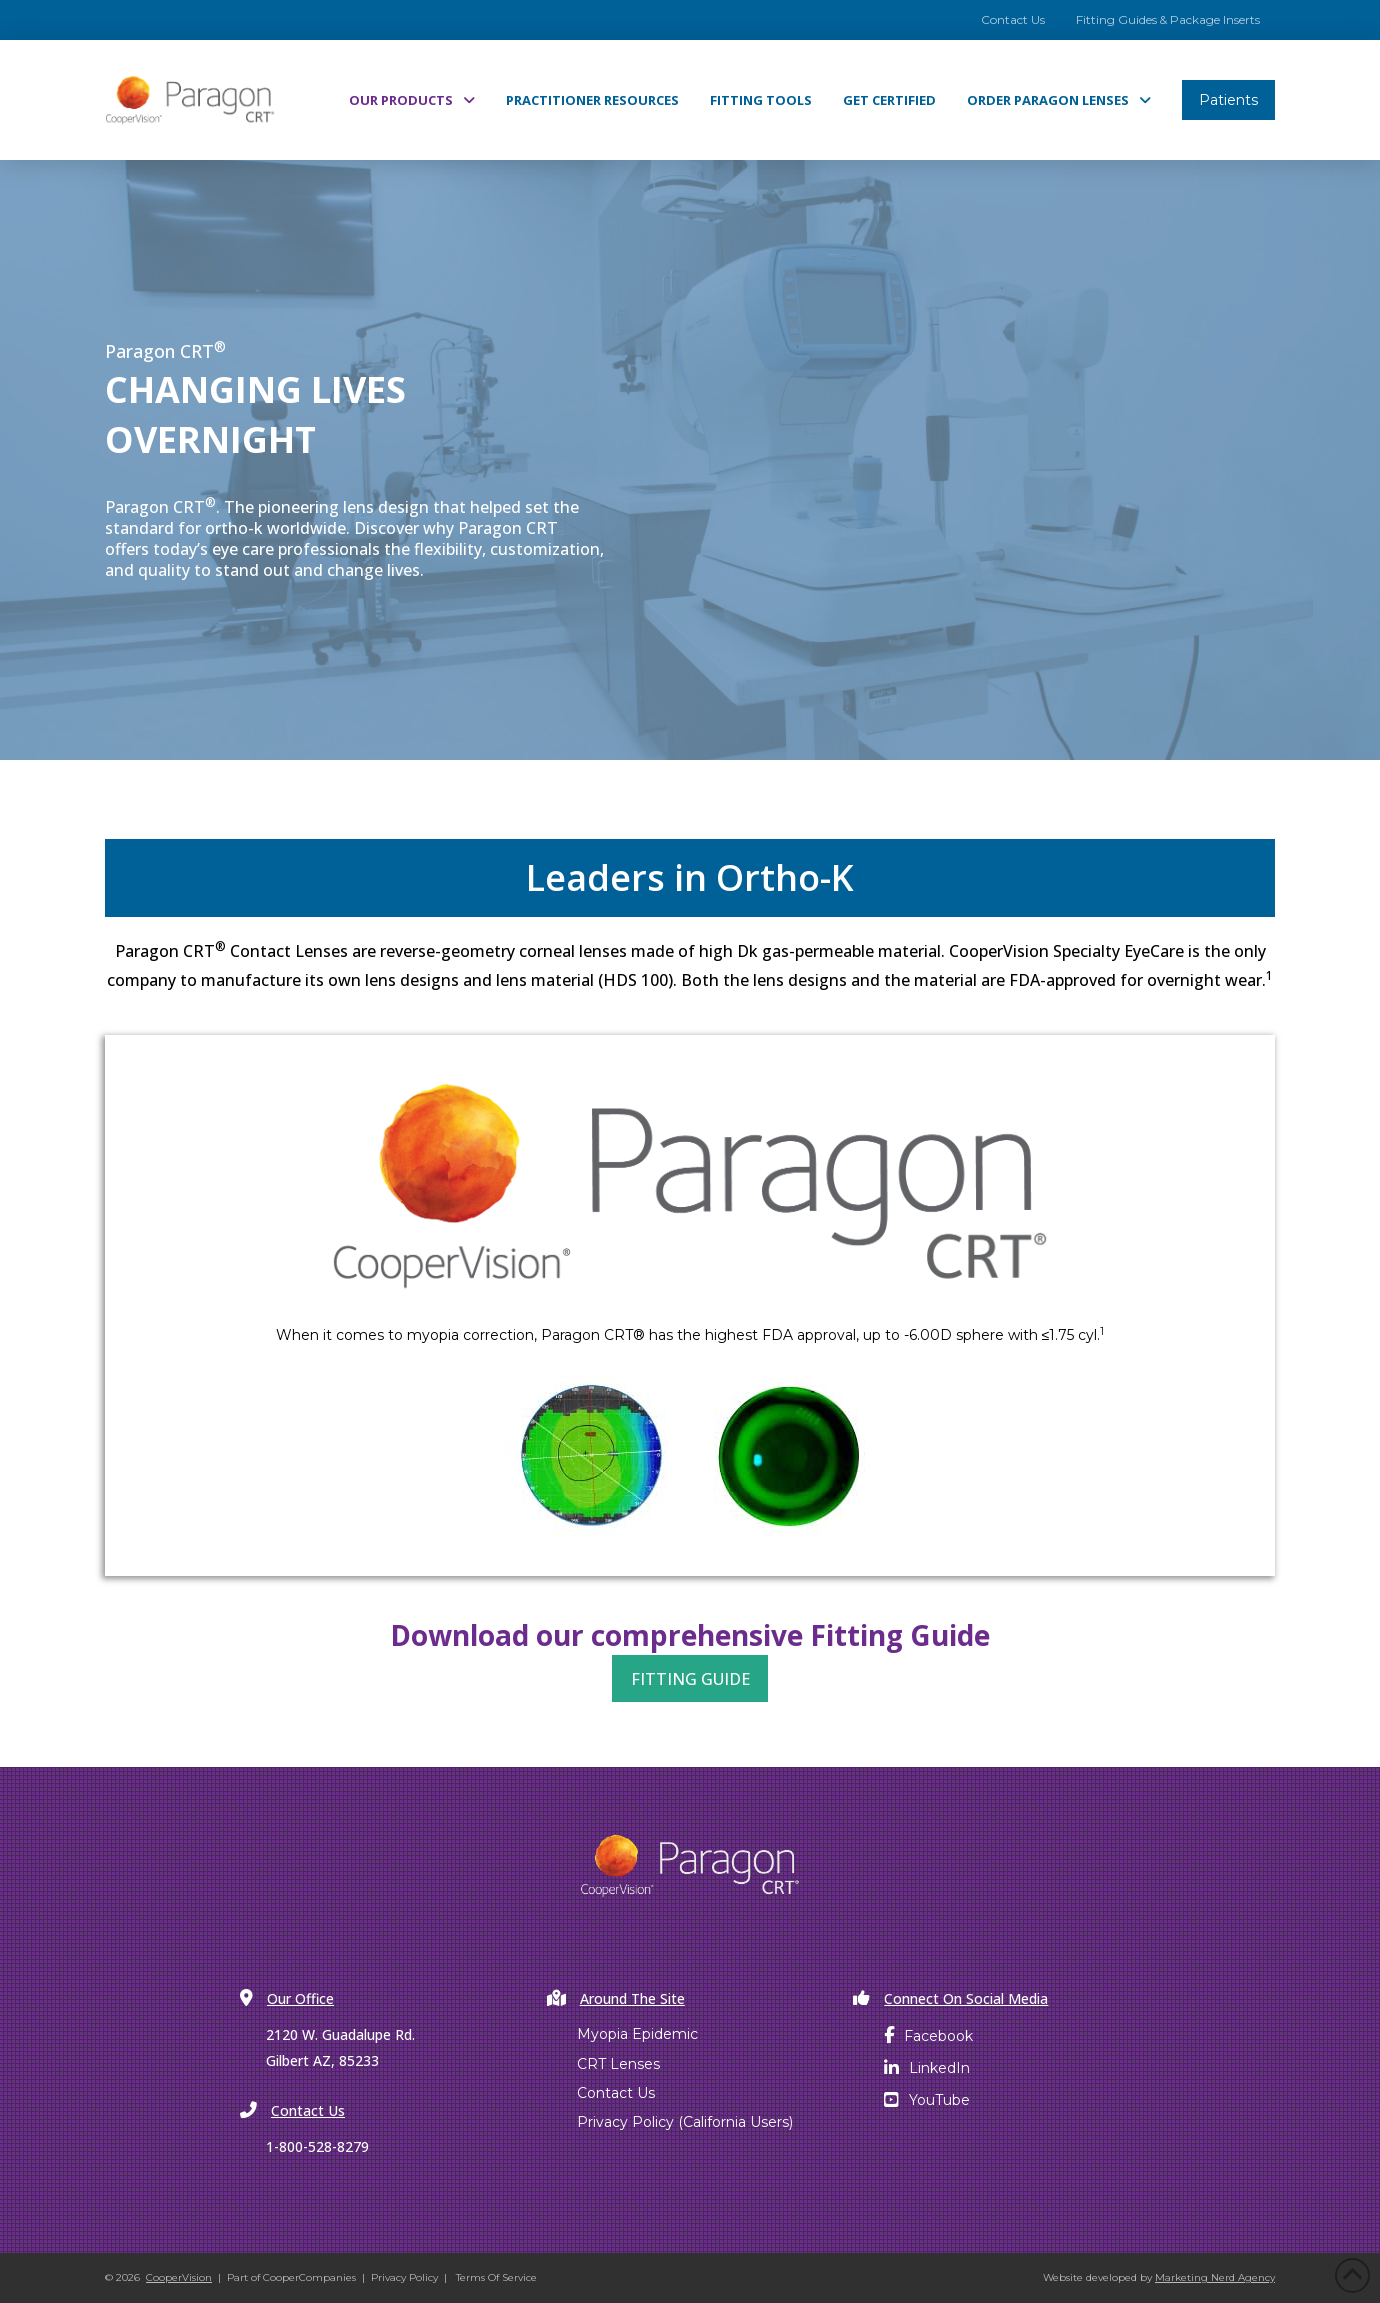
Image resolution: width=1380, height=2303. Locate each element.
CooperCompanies (309, 2277)
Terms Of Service (496, 2277)
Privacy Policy (404, 2277)
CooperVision (179, 2277)
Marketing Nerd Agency (1215, 2277)
